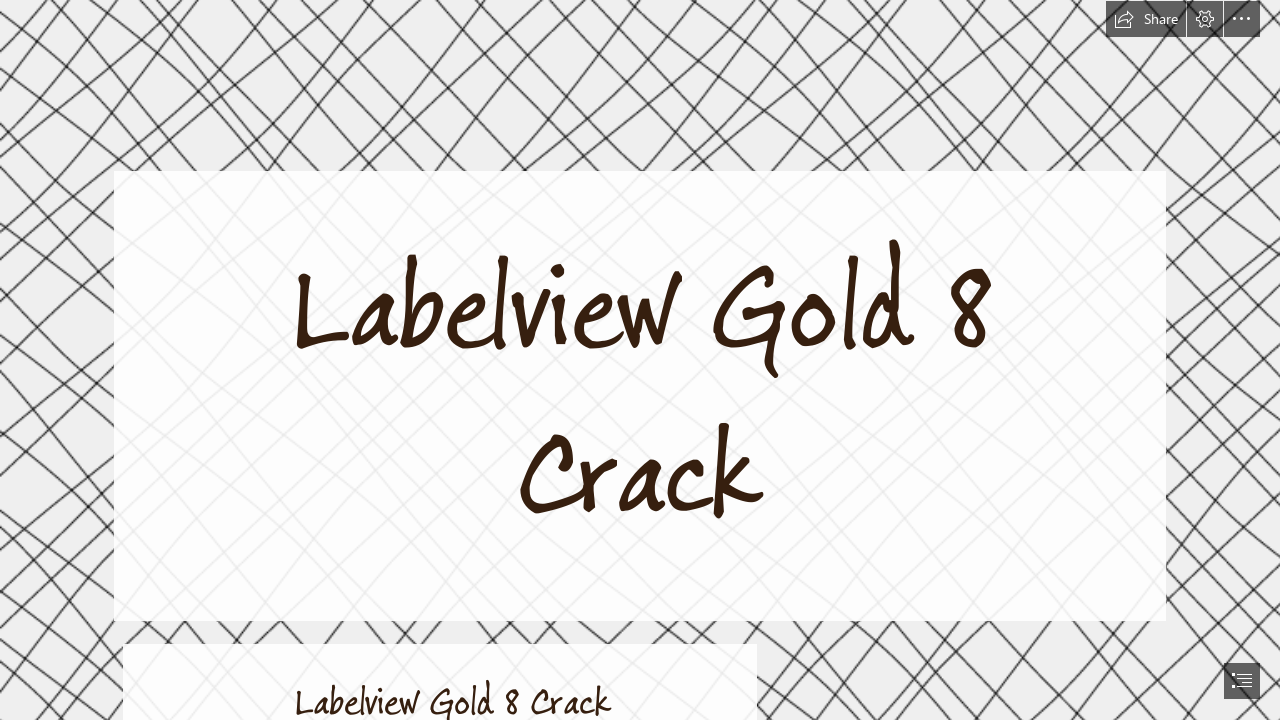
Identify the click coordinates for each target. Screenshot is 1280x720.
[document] (640, 360)
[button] (1146, 19)
